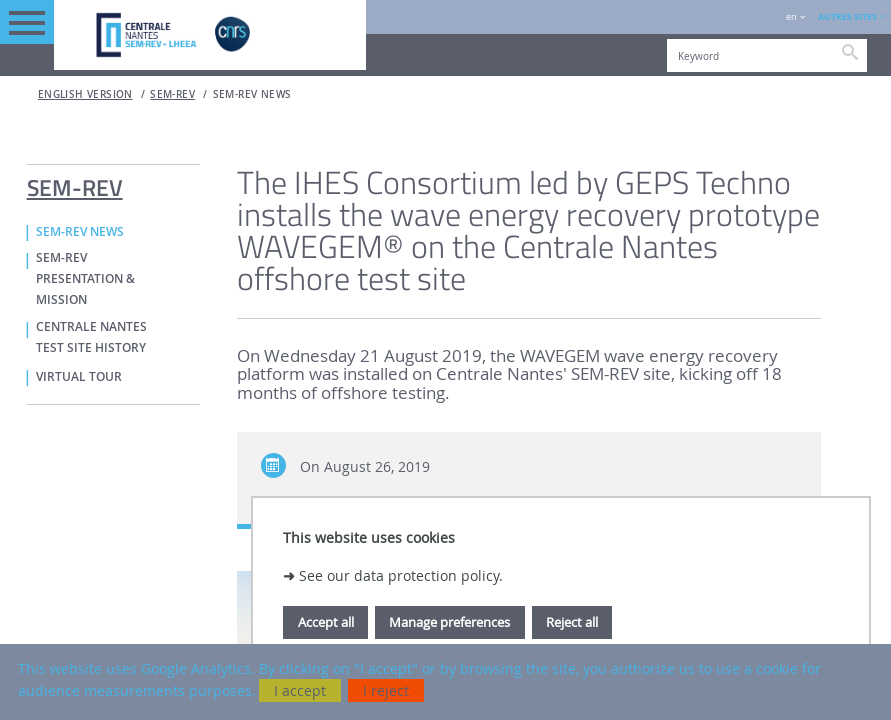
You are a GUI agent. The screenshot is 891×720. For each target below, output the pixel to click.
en (791, 16)
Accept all (326, 622)
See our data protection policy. (401, 575)
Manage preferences (449, 622)
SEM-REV (172, 94)
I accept (300, 690)
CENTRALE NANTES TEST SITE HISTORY (91, 337)
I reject (386, 690)
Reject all (572, 622)
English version (85, 94)
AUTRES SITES (847, 16)
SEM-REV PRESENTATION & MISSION (85, 279)
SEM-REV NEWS (252, 94)
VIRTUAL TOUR (79, 377)
